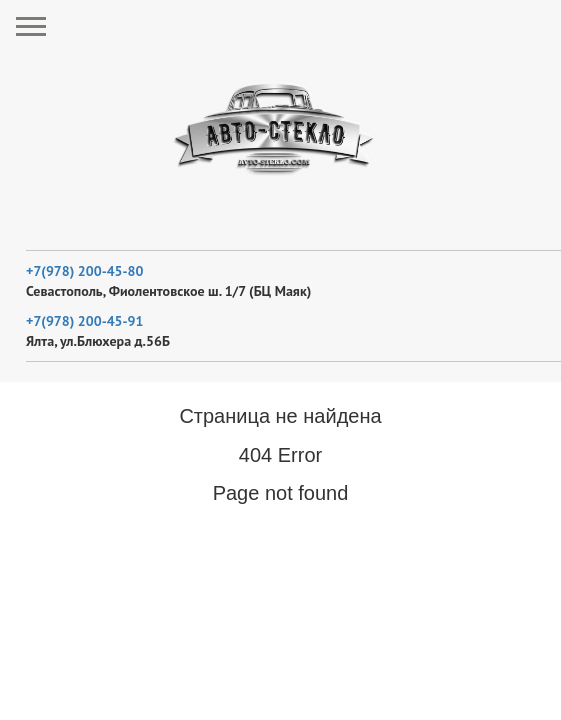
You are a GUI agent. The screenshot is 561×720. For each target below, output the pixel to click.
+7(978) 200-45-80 (84, 271)
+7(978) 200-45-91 (84, 321)
